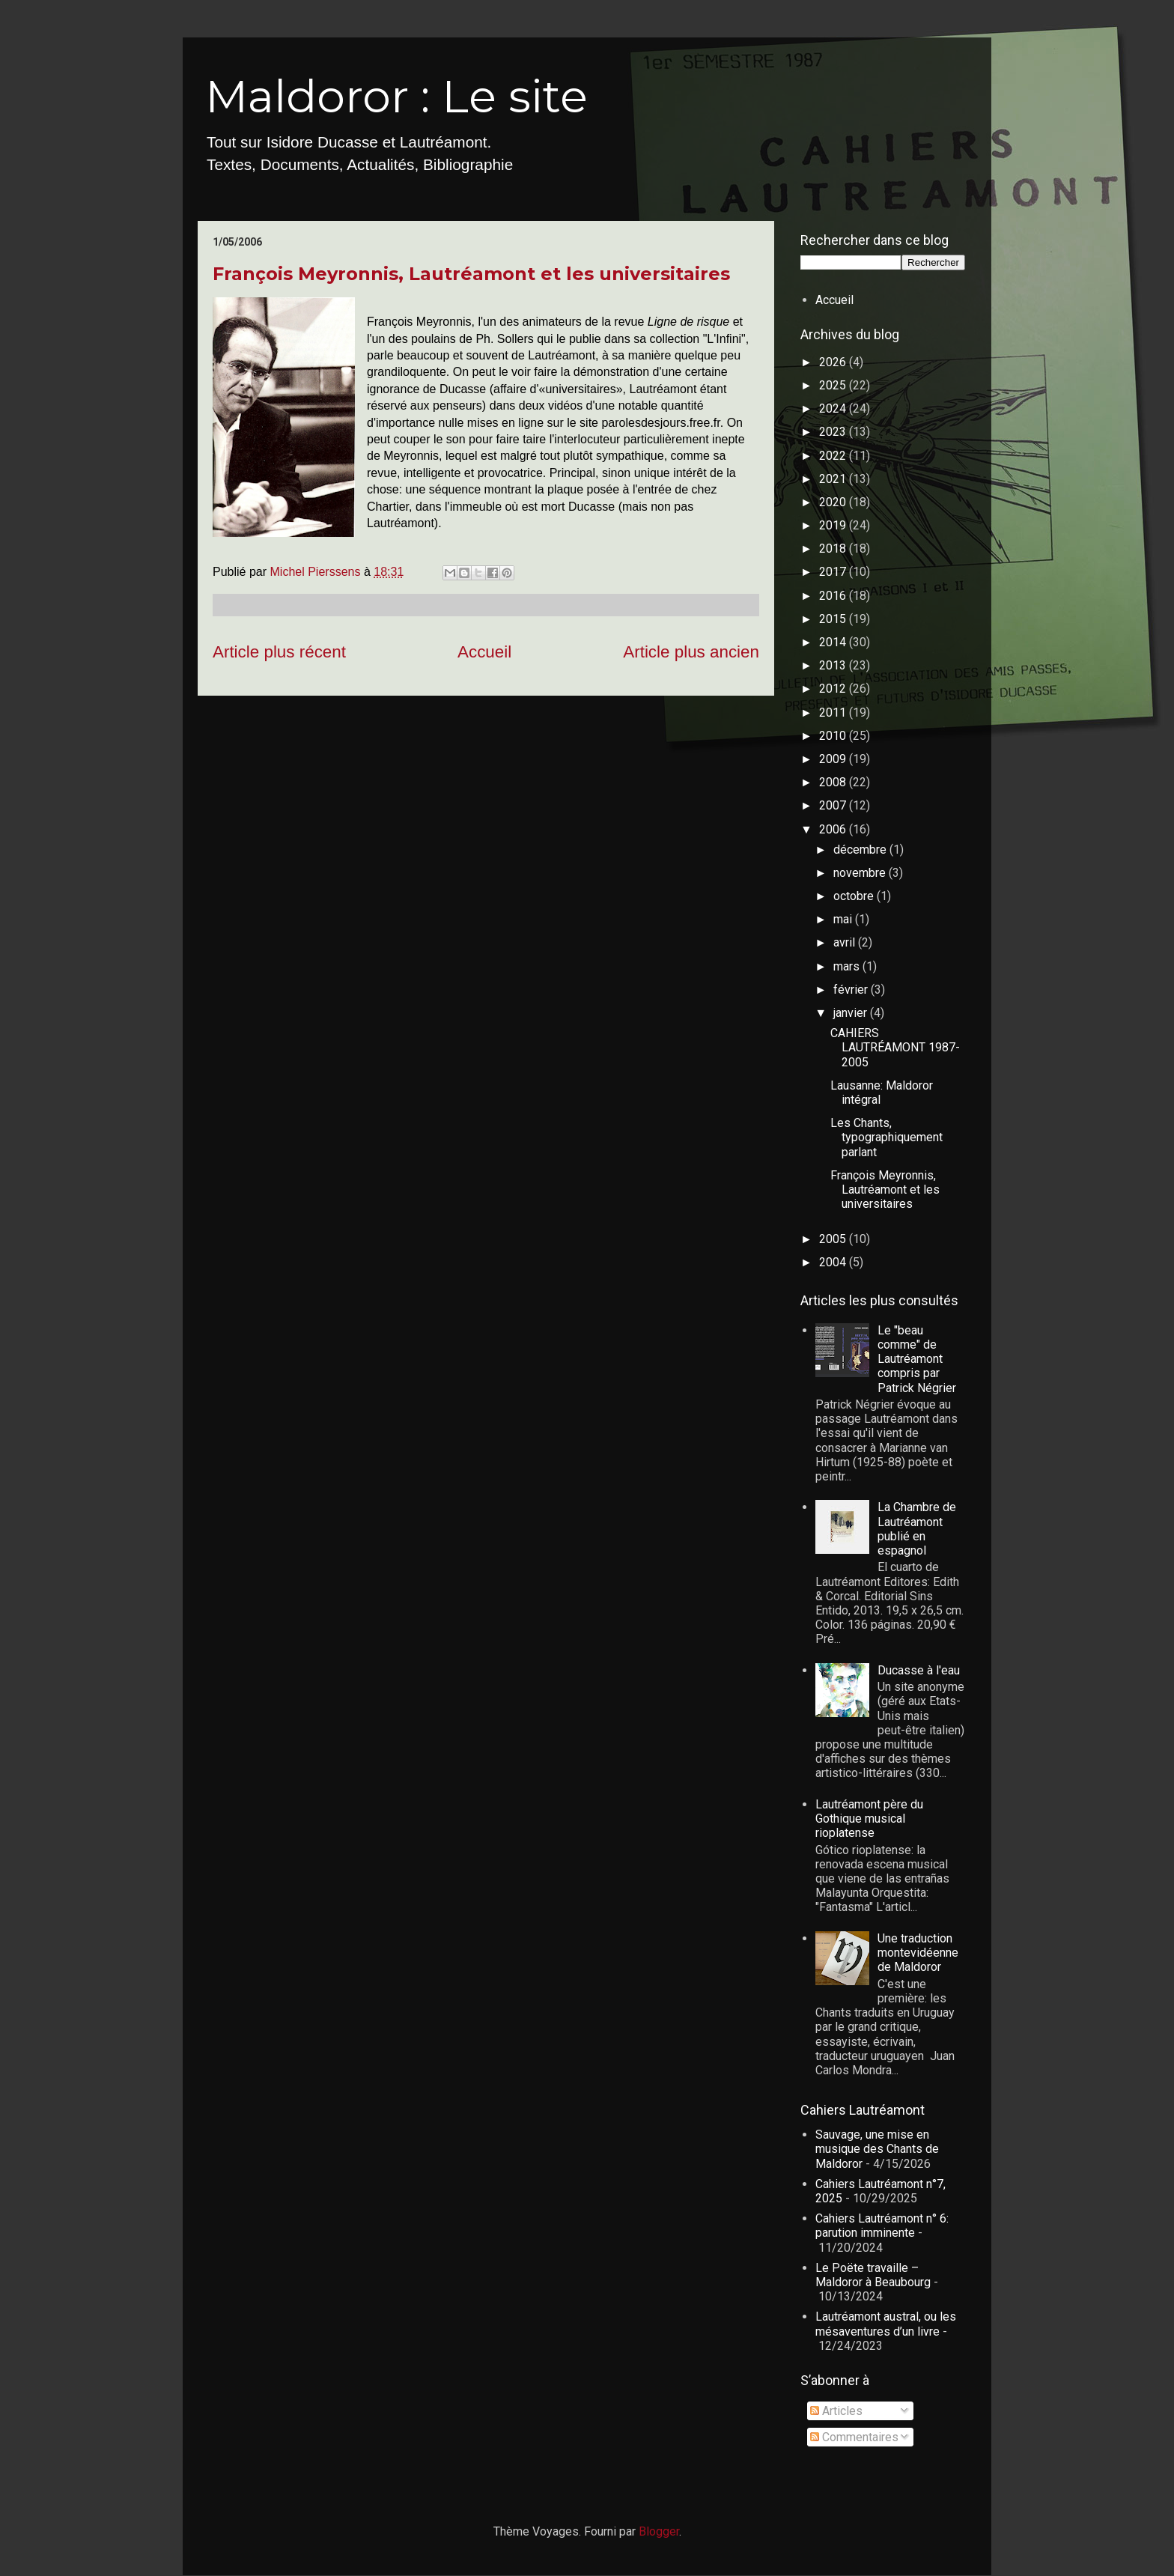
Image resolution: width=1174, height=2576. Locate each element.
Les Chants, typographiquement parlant (886, 1137)
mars (848, 966)
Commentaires (854, 2437)
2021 (834, 479)
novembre (861, 873)
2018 (834, 548)
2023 (834, 432)
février (852, 989)
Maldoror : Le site (396, 96)
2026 (834, 362)
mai (844, 919)
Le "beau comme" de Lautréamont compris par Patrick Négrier (917, 1359)
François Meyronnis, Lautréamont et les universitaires (471, 274)
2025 (834, 385)
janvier (851, 1013)
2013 (834, 665)
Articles (836, 2411)
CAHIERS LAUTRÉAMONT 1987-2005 (895, 1047)
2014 (834, 642)
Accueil (484, 652)
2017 (834, 572)
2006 (834, 829)
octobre (855, 896)
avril (845, 942)
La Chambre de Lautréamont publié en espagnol (917, 1529)
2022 (834, 456)
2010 (834, 736)
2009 (834, 759)
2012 (834, 688)
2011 (834, 712)
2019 (834, 525)
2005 (834, 1239)
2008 (834, 782)
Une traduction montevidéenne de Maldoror (918, 1952)
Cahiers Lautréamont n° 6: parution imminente (882, 2225)
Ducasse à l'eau (919, 1670)
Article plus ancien (691, 652)
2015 (834, 619)
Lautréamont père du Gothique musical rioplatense (869, 1818)
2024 (834, 408)
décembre (861, 849)
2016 (834, 596)
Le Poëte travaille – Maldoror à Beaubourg (873, 2275)
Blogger (659, 2531)
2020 (834, 502)
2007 (834, 805)
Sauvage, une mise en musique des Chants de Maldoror (877, 2148)
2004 (834, 1262)
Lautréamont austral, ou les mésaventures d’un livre (885, 2323)
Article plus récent (279, 652)
